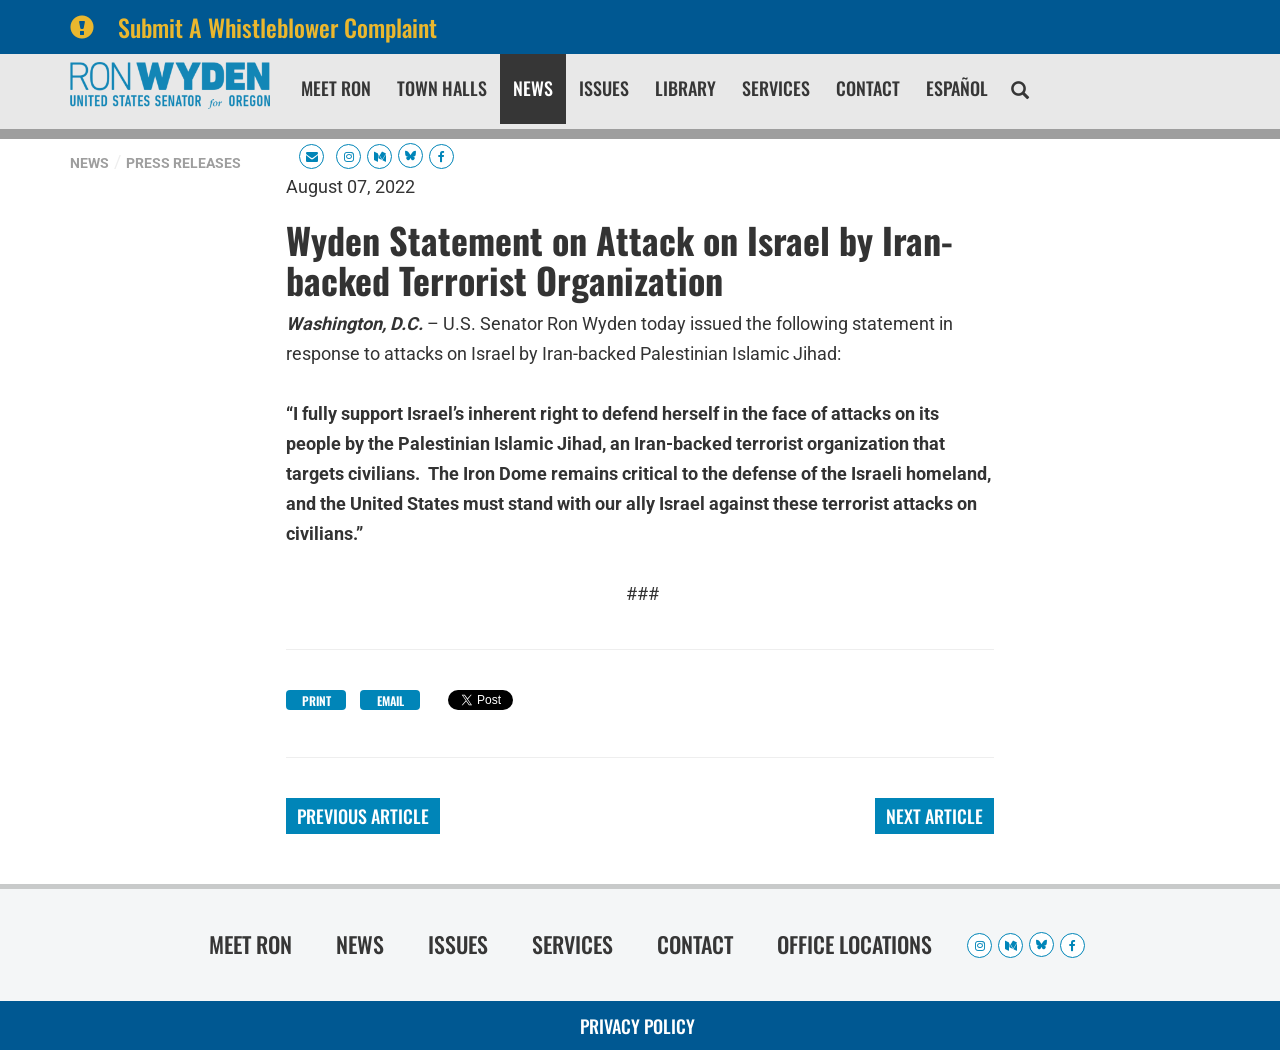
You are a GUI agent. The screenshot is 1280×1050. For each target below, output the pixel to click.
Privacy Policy (637, 1026)
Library (685, 88)
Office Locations (854, 944)
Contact (868, 88)
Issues (604, 88)
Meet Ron (336, 88)
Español (957, 88)
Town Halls (442, 88)
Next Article (934, 816)
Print (316, 700)
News (533, 88)
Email (390, 700)
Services (776, 88)
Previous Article (363, 816)
